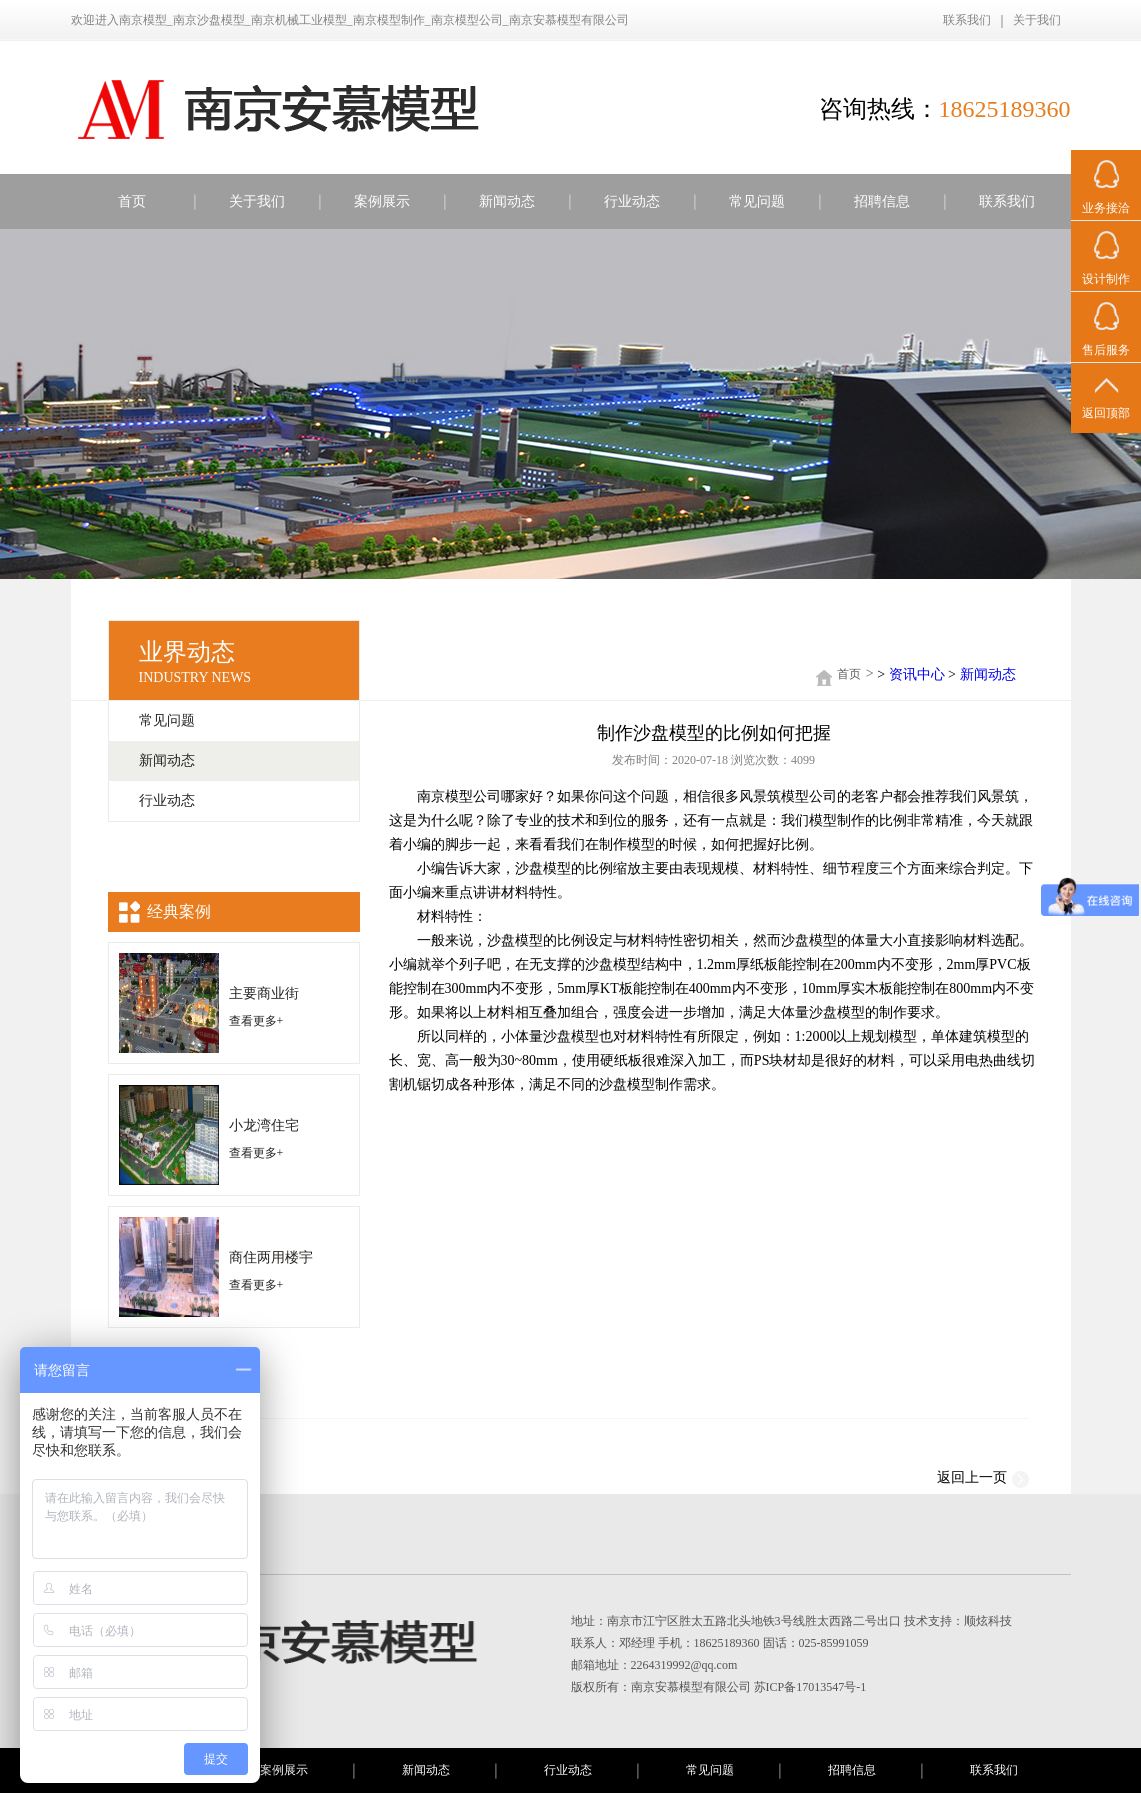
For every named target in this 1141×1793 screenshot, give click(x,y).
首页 (132, 201)
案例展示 (382, 201)
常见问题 (757, 201)
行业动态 (632, 201)
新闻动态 (507, 201)
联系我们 (967, 20)
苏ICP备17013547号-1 (810, 1687)
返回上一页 (983, 1481)
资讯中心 (917, 674)
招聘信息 (882, 201)
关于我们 (1037, 20)
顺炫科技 (988, 1621)
